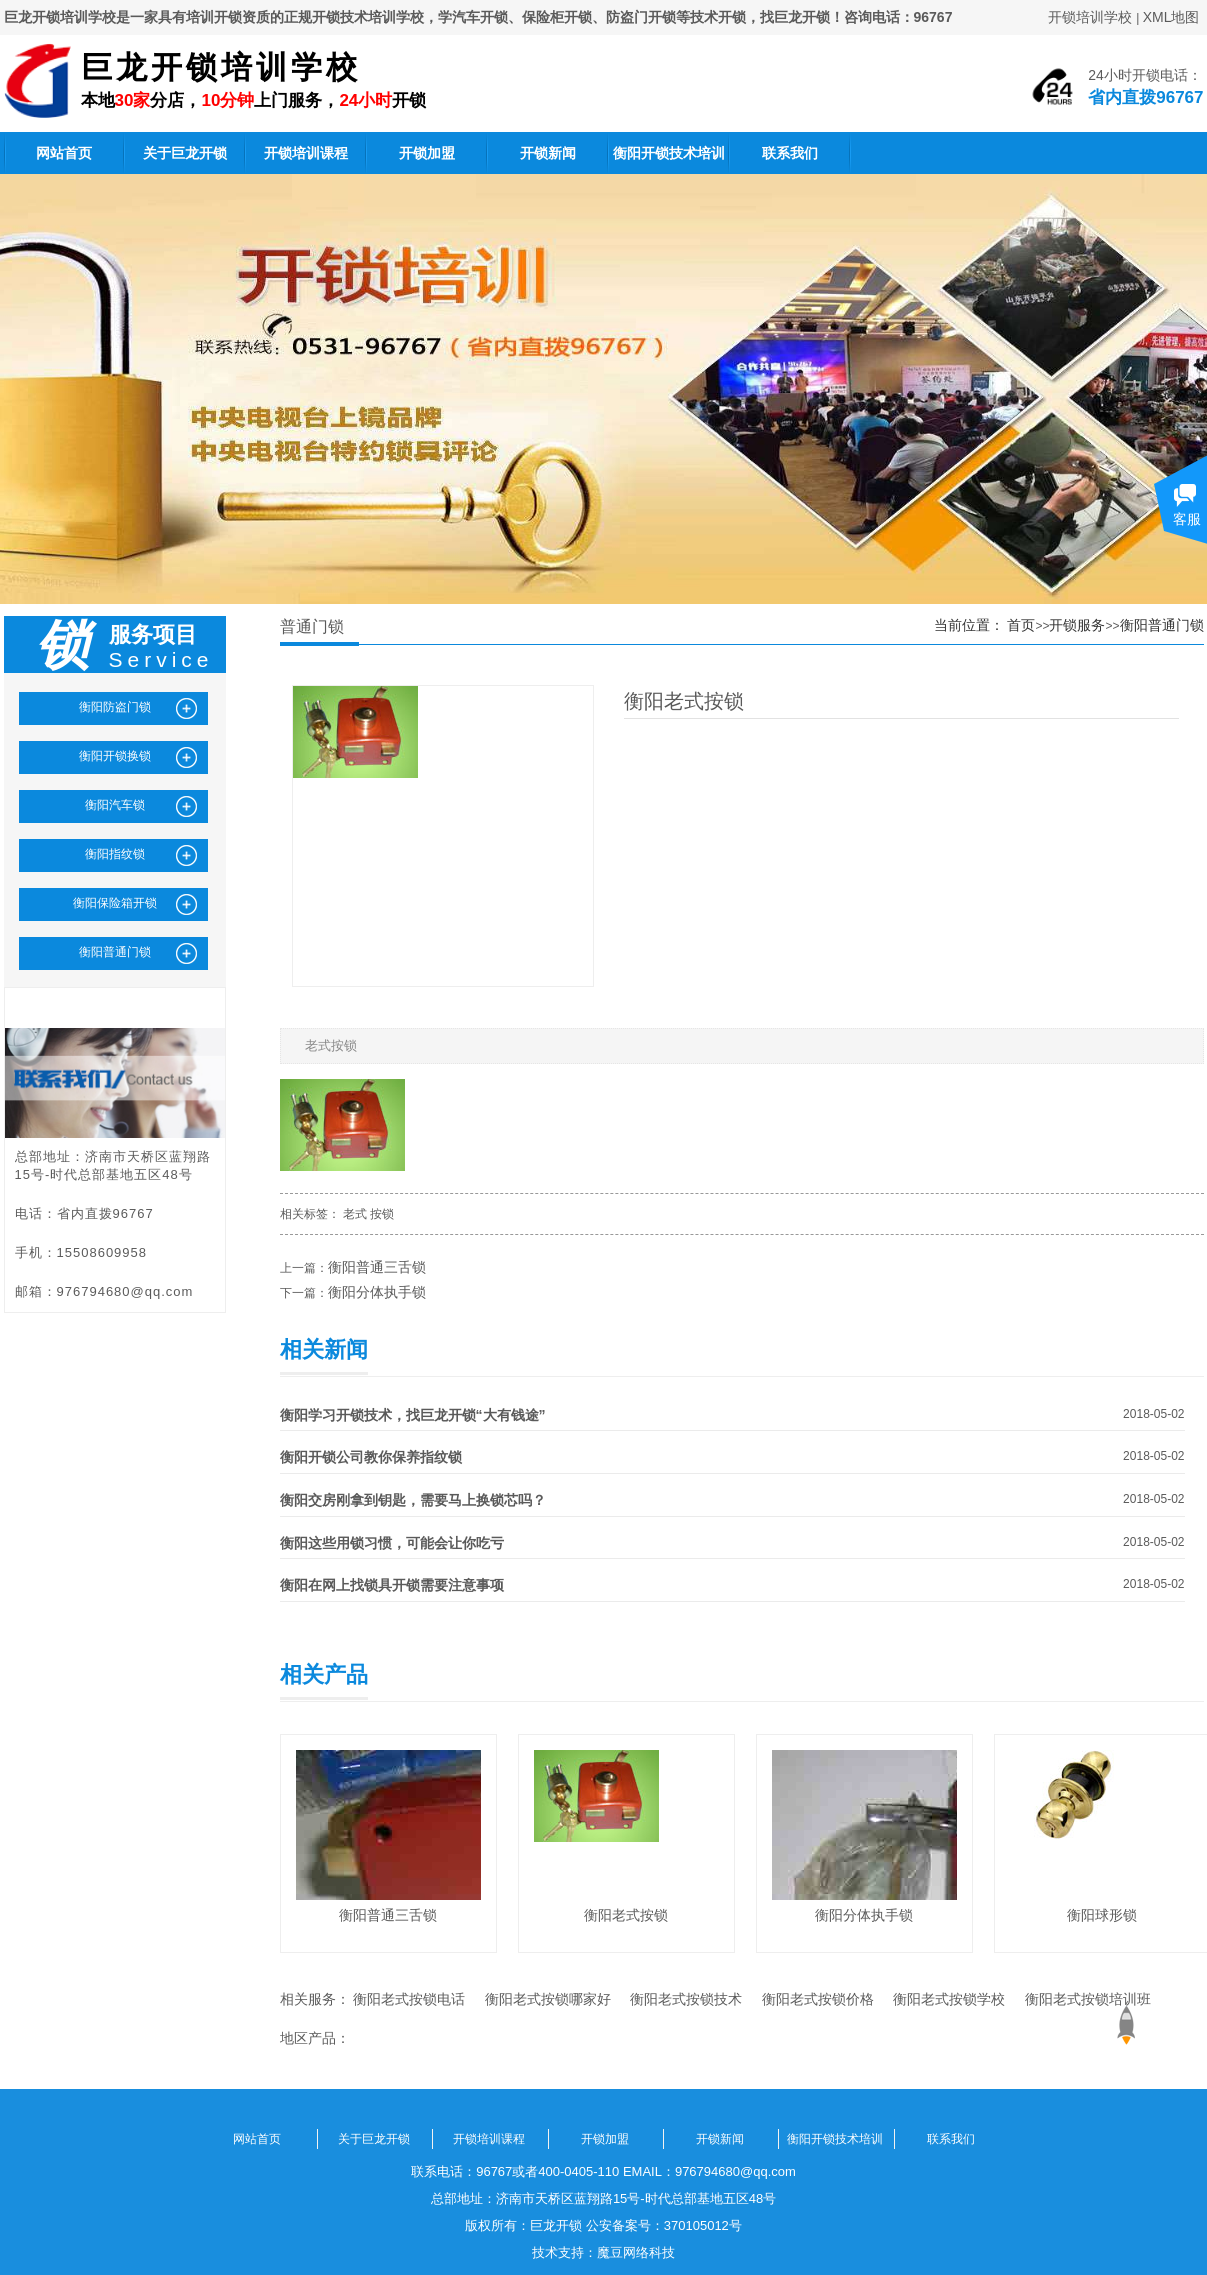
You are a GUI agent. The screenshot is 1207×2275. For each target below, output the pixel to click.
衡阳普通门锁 (1162, 625)
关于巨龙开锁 (185, 153)
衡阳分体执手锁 (377, 1292)
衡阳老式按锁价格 (818, 1999)
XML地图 (1171, 17)
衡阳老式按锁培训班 (1088, 1999)
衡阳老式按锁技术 (686, 1999)
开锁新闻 (548, 153)
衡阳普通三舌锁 (377, 1267)
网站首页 (64, 153)
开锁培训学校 (1090, 17)
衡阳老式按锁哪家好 (548, 1999)
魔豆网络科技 (636, 2252)
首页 (1021, 625)
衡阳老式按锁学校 (949, 1999)
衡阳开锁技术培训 (669, 153)
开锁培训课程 (306, 153)
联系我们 (790, 153)
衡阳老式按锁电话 (409, 1999)
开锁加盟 (427, 153)
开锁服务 (1077, 625)
